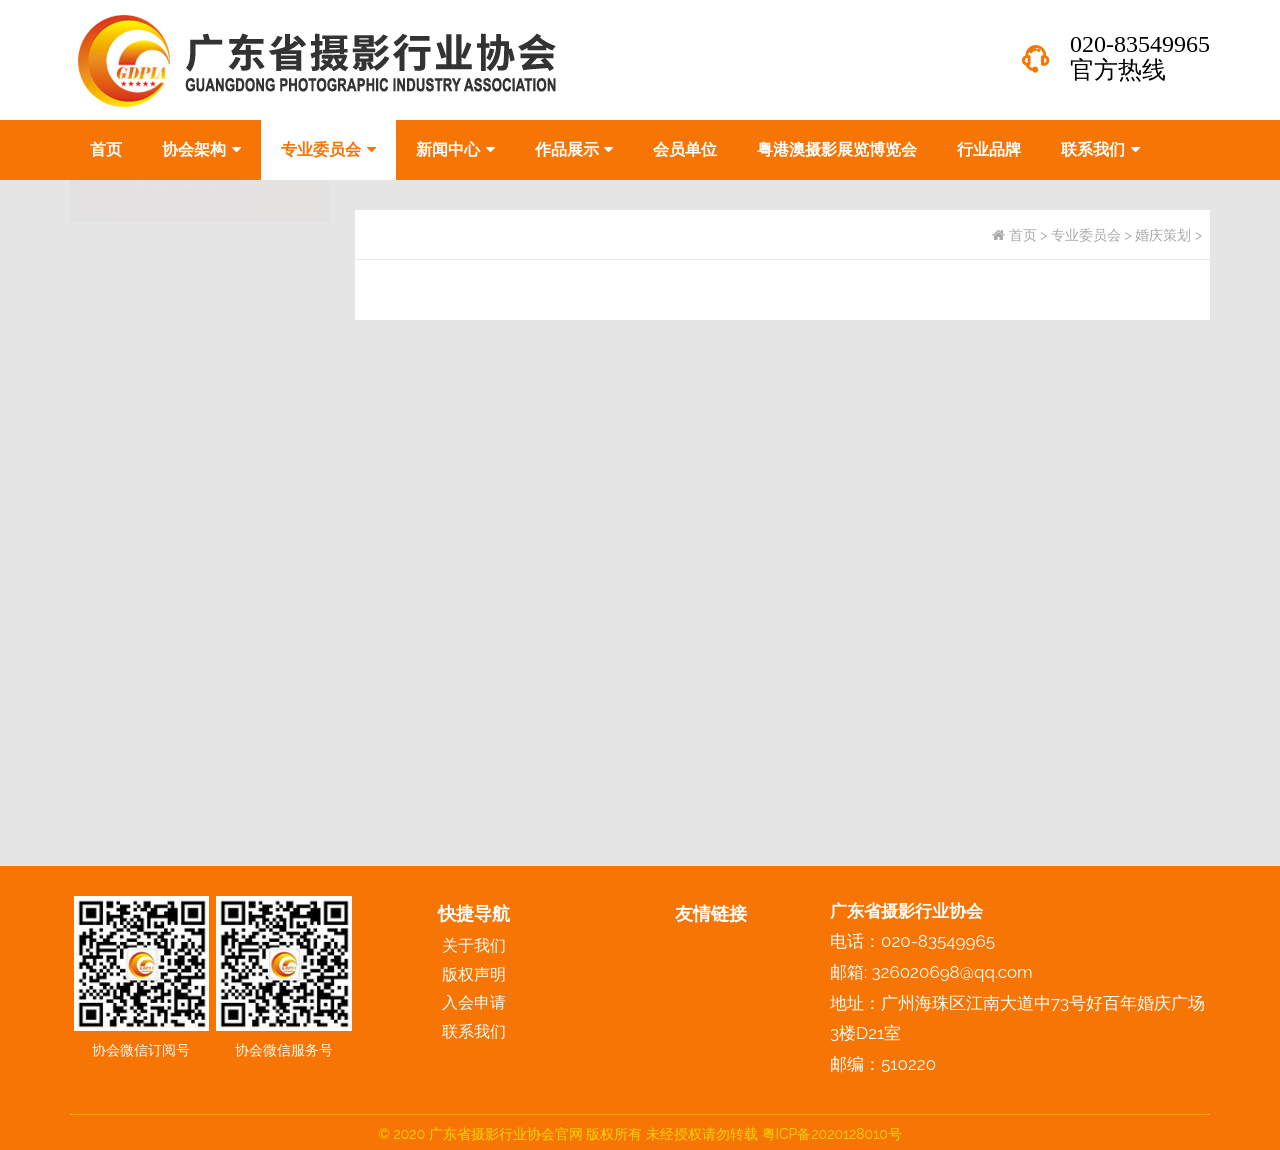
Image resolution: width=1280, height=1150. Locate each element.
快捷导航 (474, 913)
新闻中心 (455, 149)
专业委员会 (328, 149)
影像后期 (117, 533)
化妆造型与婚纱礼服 (157, 625)
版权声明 (474, 974)
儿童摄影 (117, 349)
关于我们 (474, 945)
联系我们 (1100, 149)
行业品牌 (989, 149)
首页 (106, 149)
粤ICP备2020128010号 (832, 1134)
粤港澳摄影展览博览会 (837, 149)
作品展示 (574, 149)
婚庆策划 (117, 441)
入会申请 (474, 1002)
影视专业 (117, 487)
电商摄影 (117, 395)
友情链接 (711, 913)
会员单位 (685, 149)
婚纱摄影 (117, 303)
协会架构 (201, 149)
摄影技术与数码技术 (157, 579)
